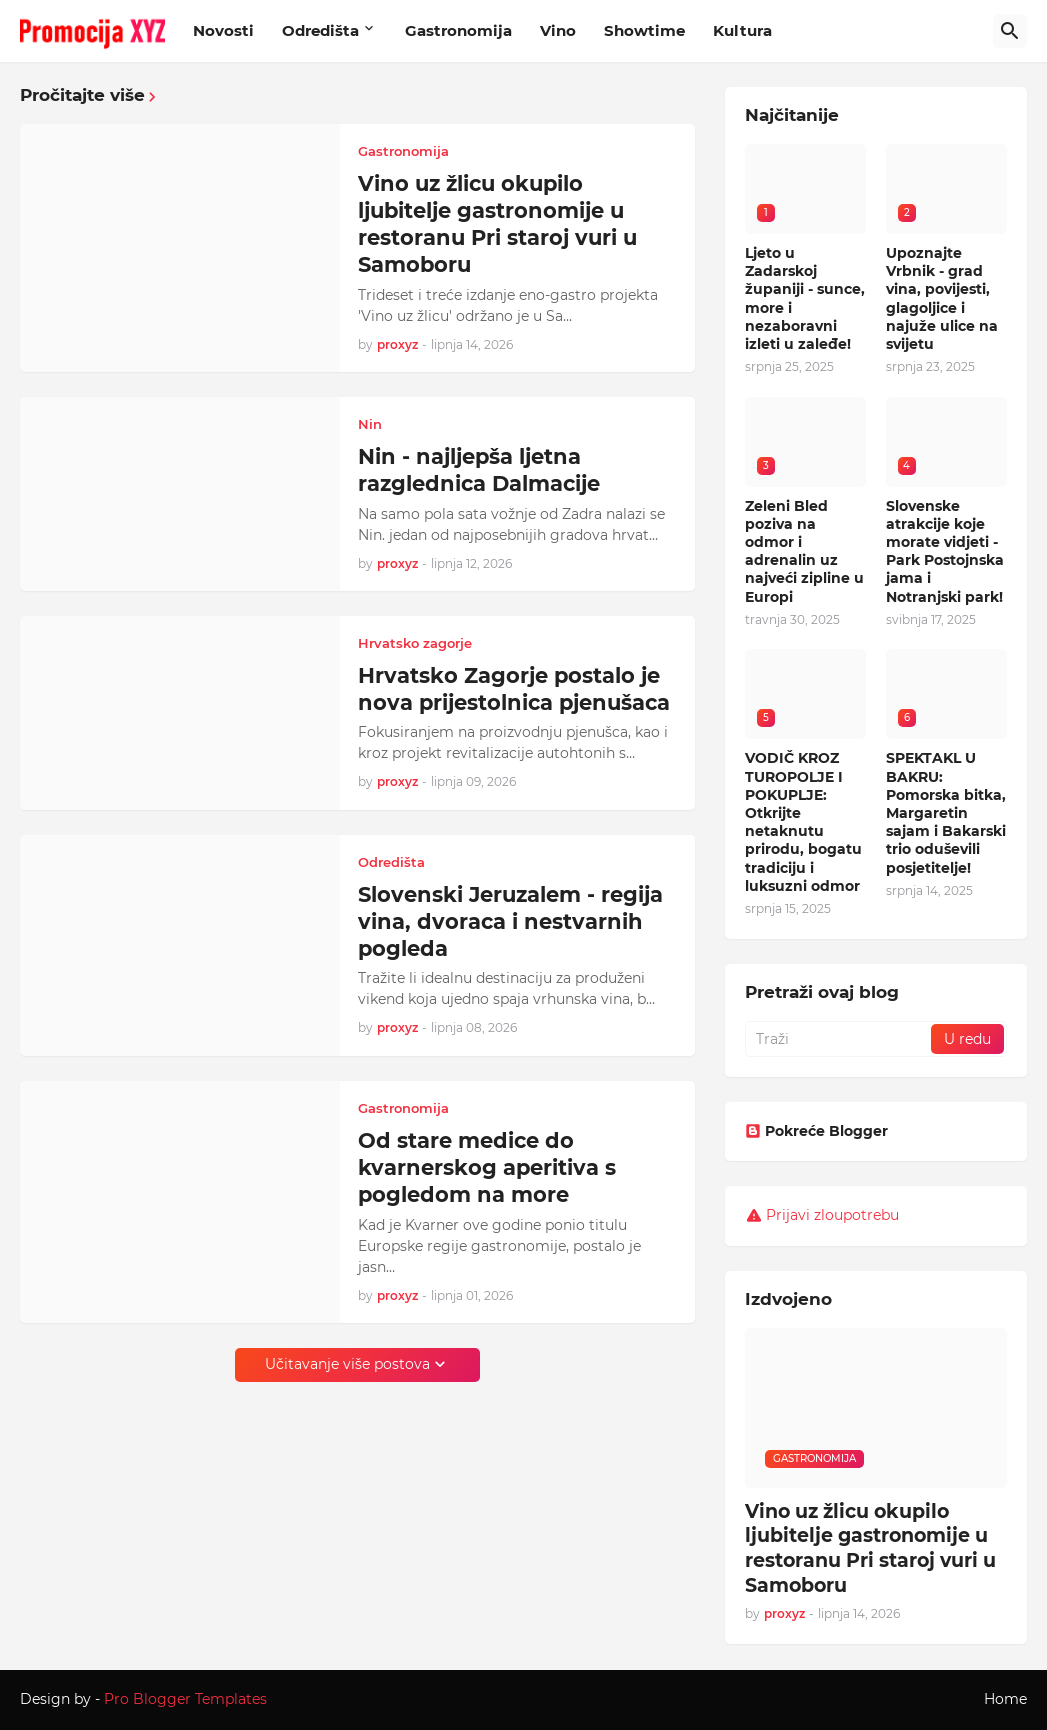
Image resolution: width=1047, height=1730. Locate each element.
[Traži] (1010, 31)
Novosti (223, 30)
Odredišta (320, 30)
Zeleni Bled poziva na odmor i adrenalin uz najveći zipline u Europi (804, 551)
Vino (558, 30)
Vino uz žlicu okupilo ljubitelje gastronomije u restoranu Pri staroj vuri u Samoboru (497, 224)
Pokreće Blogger (816, 1131)
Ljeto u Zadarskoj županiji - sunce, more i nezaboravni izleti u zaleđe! (805, 298)
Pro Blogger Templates (185, 1699)
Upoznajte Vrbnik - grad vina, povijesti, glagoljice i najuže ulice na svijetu (942, 298)
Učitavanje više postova (347, 1364)
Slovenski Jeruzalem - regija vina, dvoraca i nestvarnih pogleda (510, 922)
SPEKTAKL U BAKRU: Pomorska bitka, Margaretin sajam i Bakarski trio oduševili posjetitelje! (946, 812)
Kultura (742, 30)
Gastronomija (458, 30)
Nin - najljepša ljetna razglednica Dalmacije (479, 470)
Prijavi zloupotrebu (832, 1215)
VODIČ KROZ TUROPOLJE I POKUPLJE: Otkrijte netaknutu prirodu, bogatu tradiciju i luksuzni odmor (803, 821)
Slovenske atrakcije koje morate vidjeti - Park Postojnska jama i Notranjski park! (945, 551)
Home (1005, 1699)
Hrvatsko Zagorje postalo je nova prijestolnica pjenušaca (514, 689)
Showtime (644, 30)
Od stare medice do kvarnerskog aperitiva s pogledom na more (487, 1168)
